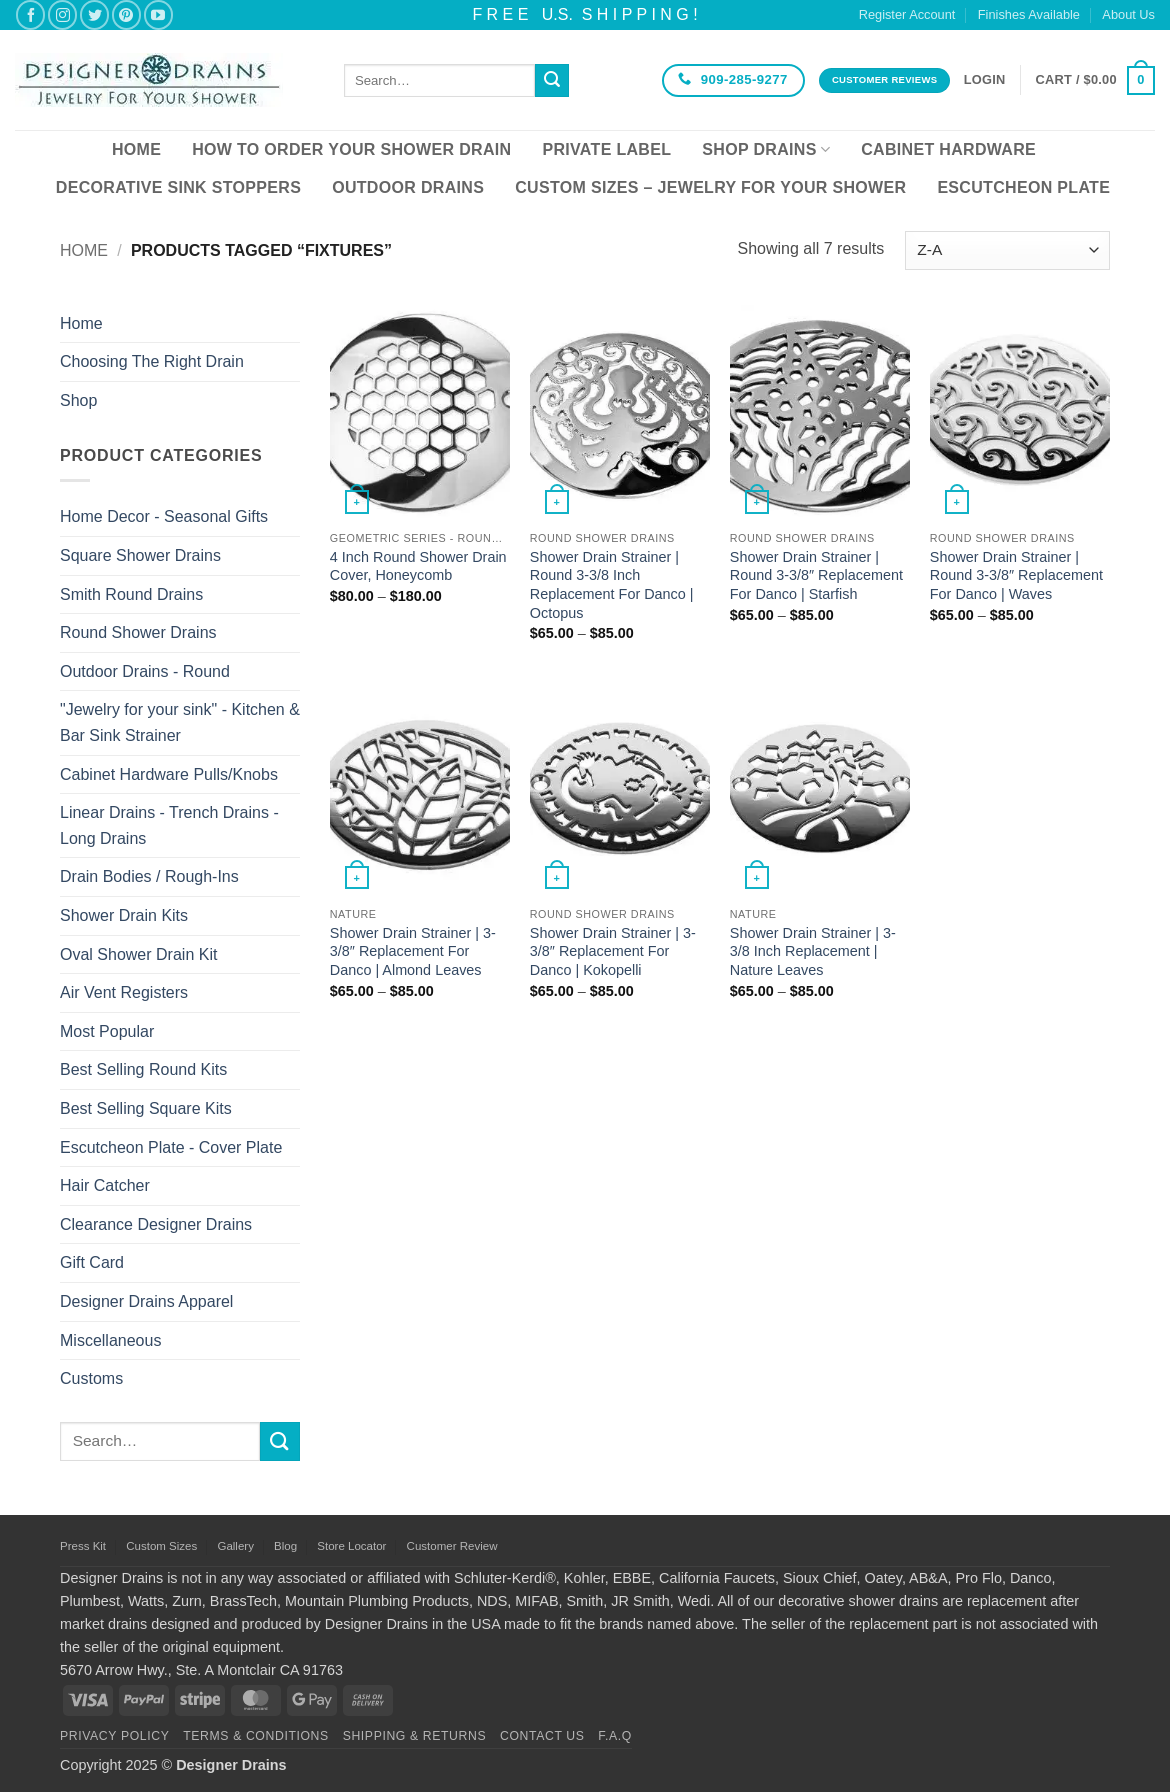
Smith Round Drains (131, 594)
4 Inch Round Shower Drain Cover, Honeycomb (418, 566)
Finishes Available (1029, 14)
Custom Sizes (161, 1546)
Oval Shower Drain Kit (138, 954)
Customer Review (452, 1546)
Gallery (235, 1546)
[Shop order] (1007, 250)
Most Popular (107, 1031)
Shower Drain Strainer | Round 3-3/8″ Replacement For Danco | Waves (1016, 575)
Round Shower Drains (138, 632)
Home (136, 149)
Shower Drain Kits (124, 915)
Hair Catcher (105, 1185)
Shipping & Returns (415, 1736)
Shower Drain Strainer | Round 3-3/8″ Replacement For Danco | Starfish (816, 575)
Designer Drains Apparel (146, 1301)
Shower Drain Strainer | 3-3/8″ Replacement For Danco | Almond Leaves (413, 951)
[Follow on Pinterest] (126, 14)
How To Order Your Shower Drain (351, 149)
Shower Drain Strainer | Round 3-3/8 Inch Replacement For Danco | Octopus (612, 585)
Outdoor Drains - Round (145, 671)
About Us (1128, 14)
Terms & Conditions (256, 1736)
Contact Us (542, 1736)
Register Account (907, 14)
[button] (985, 80)
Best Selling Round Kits (143, 1069)
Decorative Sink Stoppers (178, 187)
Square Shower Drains (140, 555)
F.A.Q (615, 1736)
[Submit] (552, 81)
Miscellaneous (110, 1340)
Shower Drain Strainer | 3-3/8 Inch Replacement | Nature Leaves (813, 951)
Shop (78, 400)
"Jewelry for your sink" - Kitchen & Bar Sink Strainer (180, 722)
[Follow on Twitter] (94, 14)
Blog (285, 1546)
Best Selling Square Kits (146, 1108)
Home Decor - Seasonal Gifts (164, 516)
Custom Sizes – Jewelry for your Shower (710, 187)
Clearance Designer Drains (156, 1224)
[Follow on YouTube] (158, 14)
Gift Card (92, 1262)
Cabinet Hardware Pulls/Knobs (169, 774)
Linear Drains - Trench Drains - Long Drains (169, 825)
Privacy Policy (114, 1736)
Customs (91, 1378)
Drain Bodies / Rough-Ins (149, 876)
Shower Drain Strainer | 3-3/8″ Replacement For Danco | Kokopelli (613, 951)
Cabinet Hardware (948, 149)
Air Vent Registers (124, 992)
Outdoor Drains (408, 187)
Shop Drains (766, 149)
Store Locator (351, 1546)
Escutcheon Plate (1023, 187)
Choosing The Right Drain (152, 361)
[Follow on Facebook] (30, 14)
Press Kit (83, 1546)
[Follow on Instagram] (62, 14)
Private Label (606, 149)
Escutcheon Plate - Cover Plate (171, 1147)
